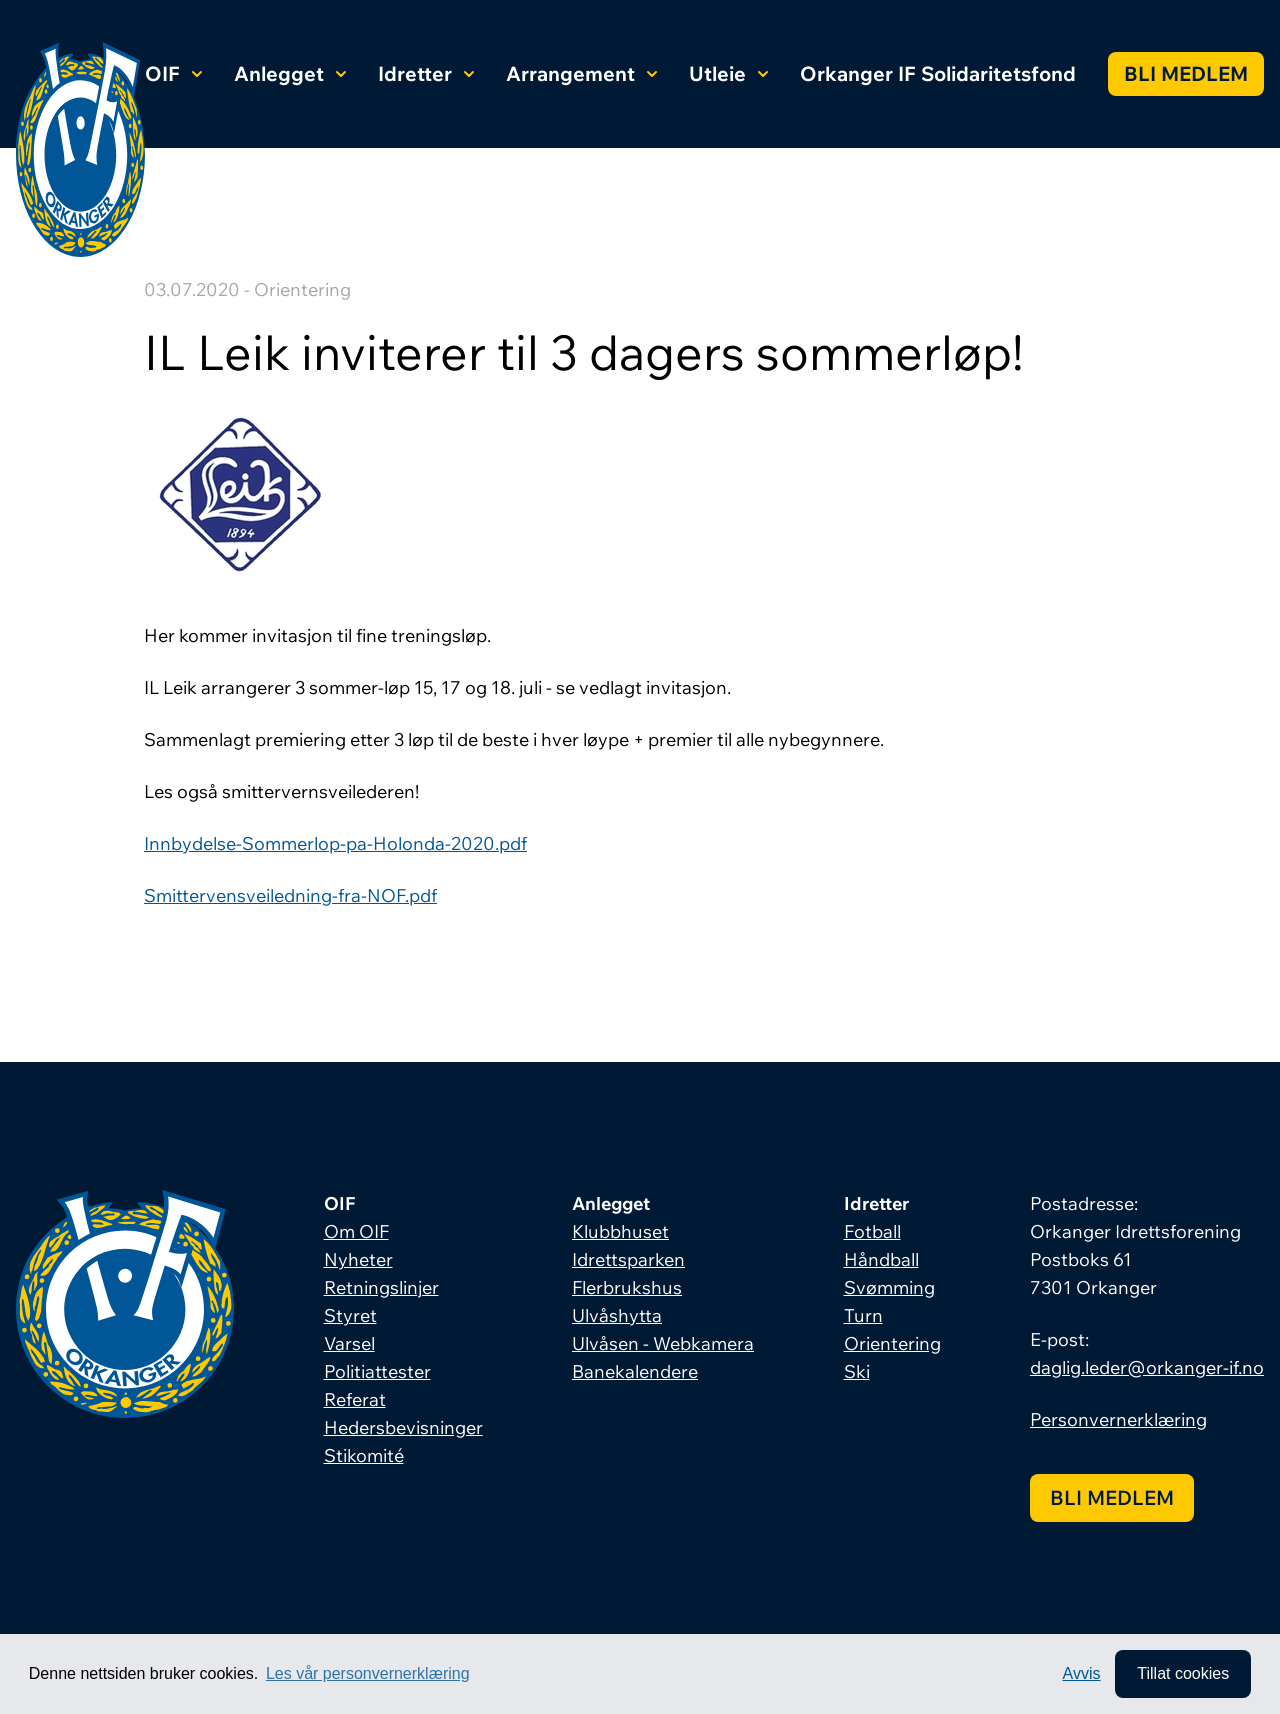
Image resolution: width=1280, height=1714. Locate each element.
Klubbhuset (620, 1231)
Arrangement (581, 73)
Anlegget (290, 73)
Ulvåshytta (617, 1315)
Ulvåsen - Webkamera (663, 1343)
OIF (173, 73)
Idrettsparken (628, 1259)
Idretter (426, 73)
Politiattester (377, 1371)
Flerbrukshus (627, 1287)
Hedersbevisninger (403, 1427)
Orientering (892, 1343)
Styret (350, 1315)
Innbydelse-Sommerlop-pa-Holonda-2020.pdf (335, 843)
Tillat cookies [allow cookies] (1183, 1673)
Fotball (872, 1231)
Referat (355, 1399)
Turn (863, 1315)
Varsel (349, 1343)
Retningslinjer (381, 1287)
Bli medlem (1186, 73)
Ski (857, 1371)
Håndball (881, 1259)
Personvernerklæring (1118, 1419)
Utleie (728, 73)
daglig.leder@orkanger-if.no (1147, 1367)
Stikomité (364, 1455)
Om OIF (356, 1231)
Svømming (889, 1287)
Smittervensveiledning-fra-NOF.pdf (290, 895)
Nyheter (358, 1259)
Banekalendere (635, 1371)
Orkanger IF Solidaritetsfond (938, 73)
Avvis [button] (1082, 1673)
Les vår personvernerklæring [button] (368, 1673)
